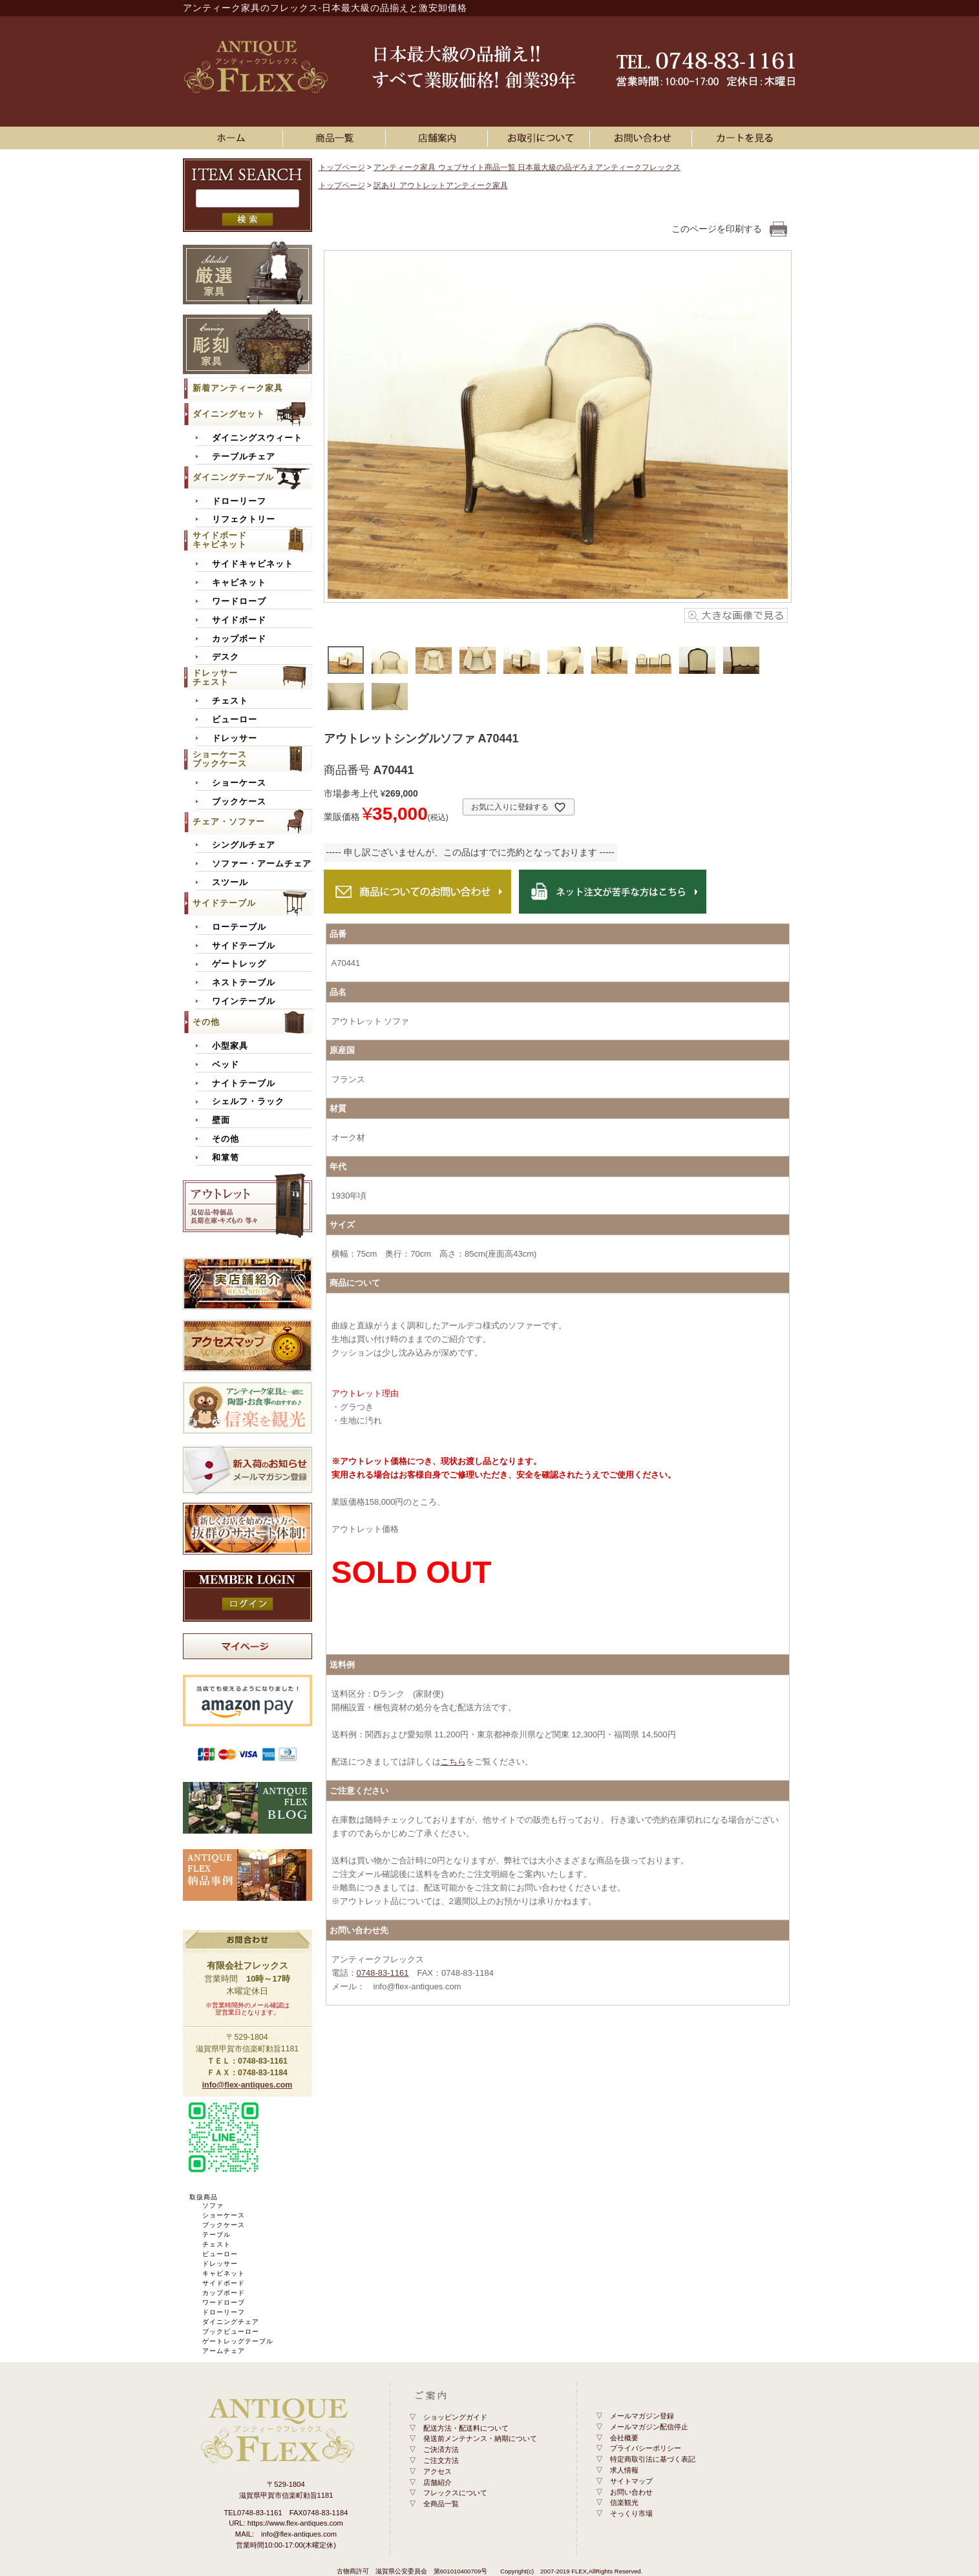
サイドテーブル (224, 903)
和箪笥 (225, 1158)
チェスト (230, 701)
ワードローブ (239, 601)
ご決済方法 (441, 2449)
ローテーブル (239, 927)
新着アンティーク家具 (238, 388)
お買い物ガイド (541, 138)
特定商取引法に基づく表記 (652, 2459)
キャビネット (239, 583)
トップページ (342, 167)
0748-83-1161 (383, 1973)
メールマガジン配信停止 (649, 2427)
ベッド (225, 1065)
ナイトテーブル (243, 1083)
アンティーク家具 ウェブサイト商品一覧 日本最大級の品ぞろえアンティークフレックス (527, 167)
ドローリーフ (239, 501)
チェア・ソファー (229, 821)
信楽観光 (624, 2502)
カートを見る (745, 138)
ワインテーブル (243, 1001)
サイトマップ (631, 2481)
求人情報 (624, 2470)
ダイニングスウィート (257, 438)
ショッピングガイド (455, 2417)
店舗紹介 (437, 2482)
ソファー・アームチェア (261, 864)
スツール (230, 882)
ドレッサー (234, 738)
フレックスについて (455, 2493)
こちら (453, 1761)
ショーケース (239, 783)
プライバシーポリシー (645, 2448)
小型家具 (230, 1046)
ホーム (234, 138)
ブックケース (239, 802)
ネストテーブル (243, 983)
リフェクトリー (243, 519)
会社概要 (624, 2438)
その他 (206, 1022)
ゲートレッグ (239, 964)
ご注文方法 (441, 2460)
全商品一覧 (441, 2504)
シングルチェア (243, 845)
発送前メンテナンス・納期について (480, 2438)
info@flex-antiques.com (247, 2084)
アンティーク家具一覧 (337, 138)
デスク (225, 657)
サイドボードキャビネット (220, 539)
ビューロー (234, 720)
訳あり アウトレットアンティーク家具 (440, 185)
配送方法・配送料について (466, 2428)
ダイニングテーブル (233, 477)
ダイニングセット (229, 414)
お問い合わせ (643, 138)
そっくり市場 (631, 2513)
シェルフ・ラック (248, 1101)
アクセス (437, 2471)
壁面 (221, 1120)
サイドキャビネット (252, 564)
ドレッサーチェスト (215, 677)
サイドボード (239, 620)
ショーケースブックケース (220, 758)
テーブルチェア (243, 457)
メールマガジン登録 (642, 2416)
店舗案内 (439, 138)
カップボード (239, 639)
